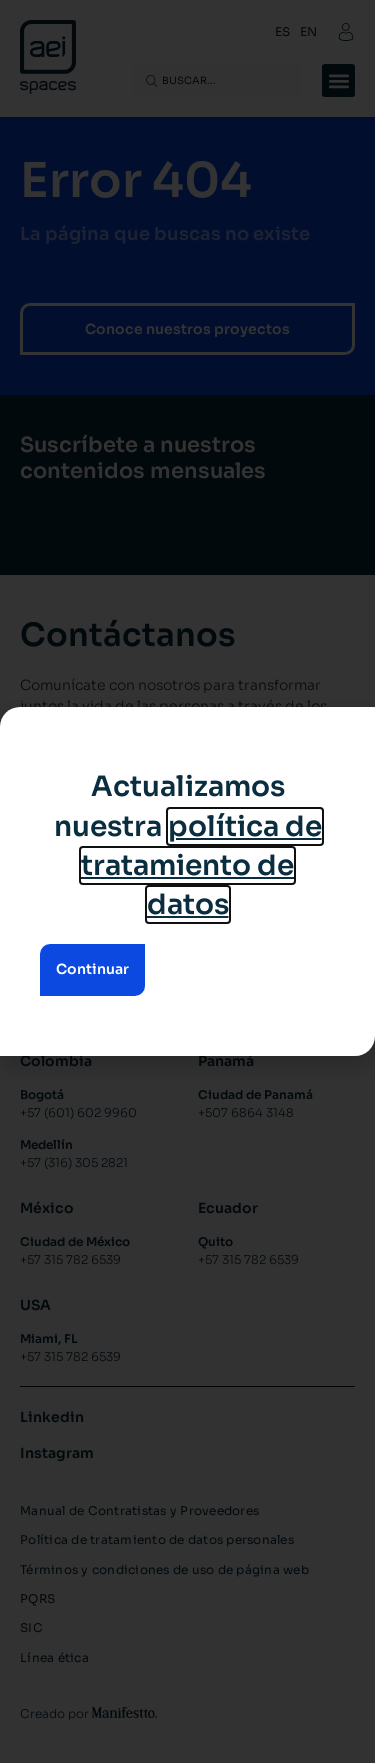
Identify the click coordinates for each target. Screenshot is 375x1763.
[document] (187, 881)
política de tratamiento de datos (201, 865)
